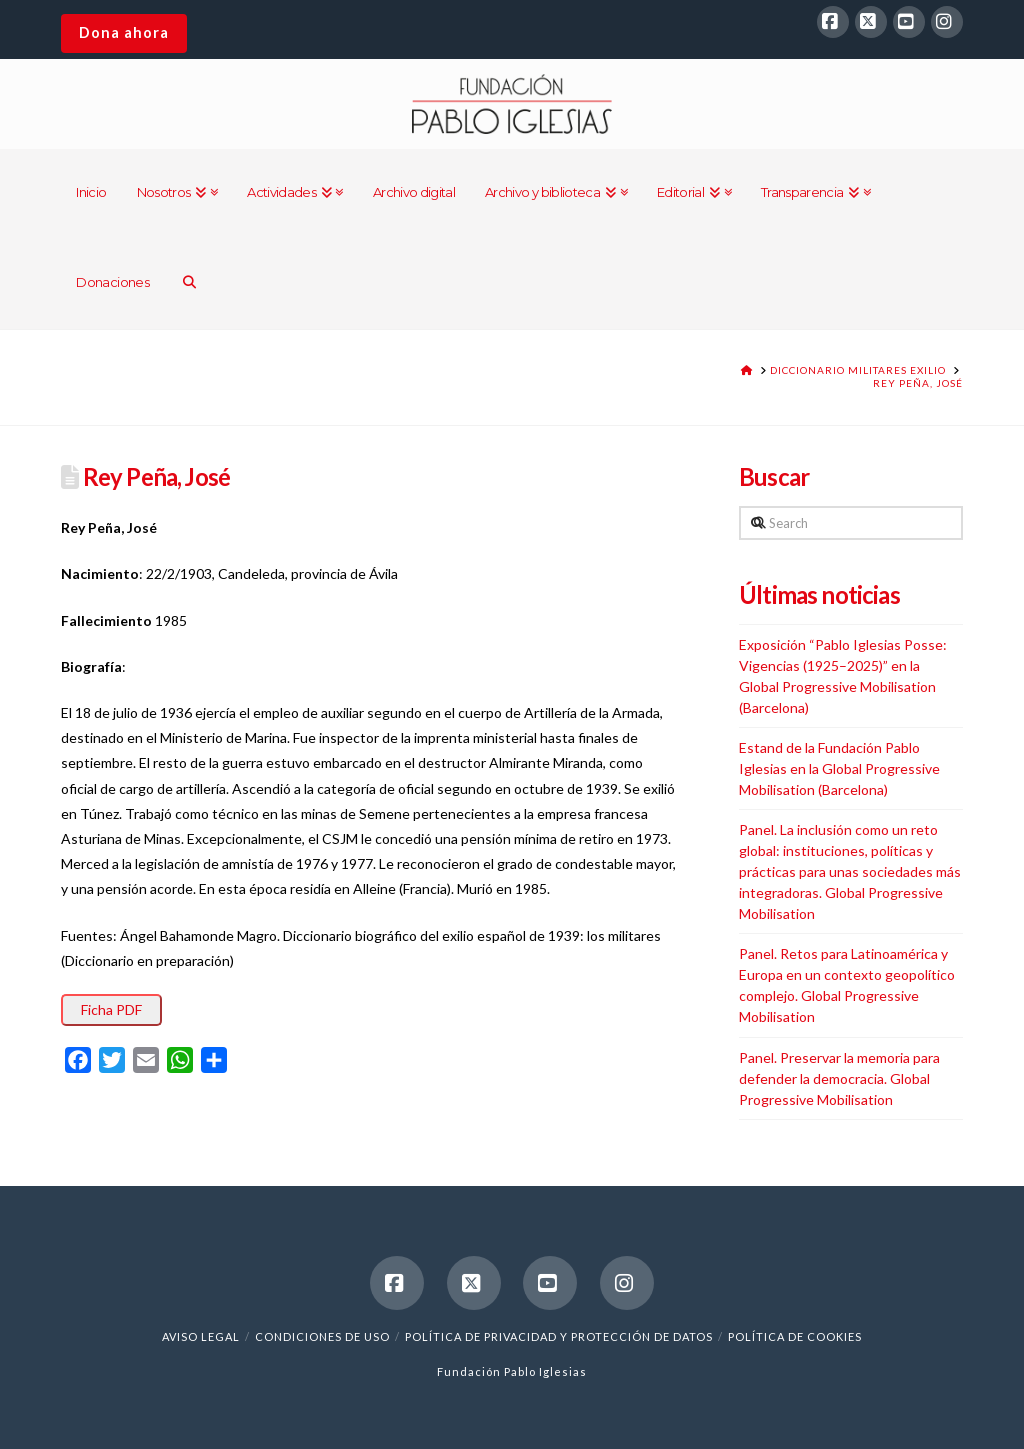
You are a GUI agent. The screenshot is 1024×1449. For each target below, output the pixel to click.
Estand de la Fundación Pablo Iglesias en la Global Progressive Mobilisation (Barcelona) (839, 768)
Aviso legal (201, 1336)
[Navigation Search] (189, 284)
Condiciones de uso (322, 1336)
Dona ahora (124, 32)
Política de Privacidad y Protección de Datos (559, 1336)
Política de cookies (795, 1336)
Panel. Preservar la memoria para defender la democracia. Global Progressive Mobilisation (839, 1078)
